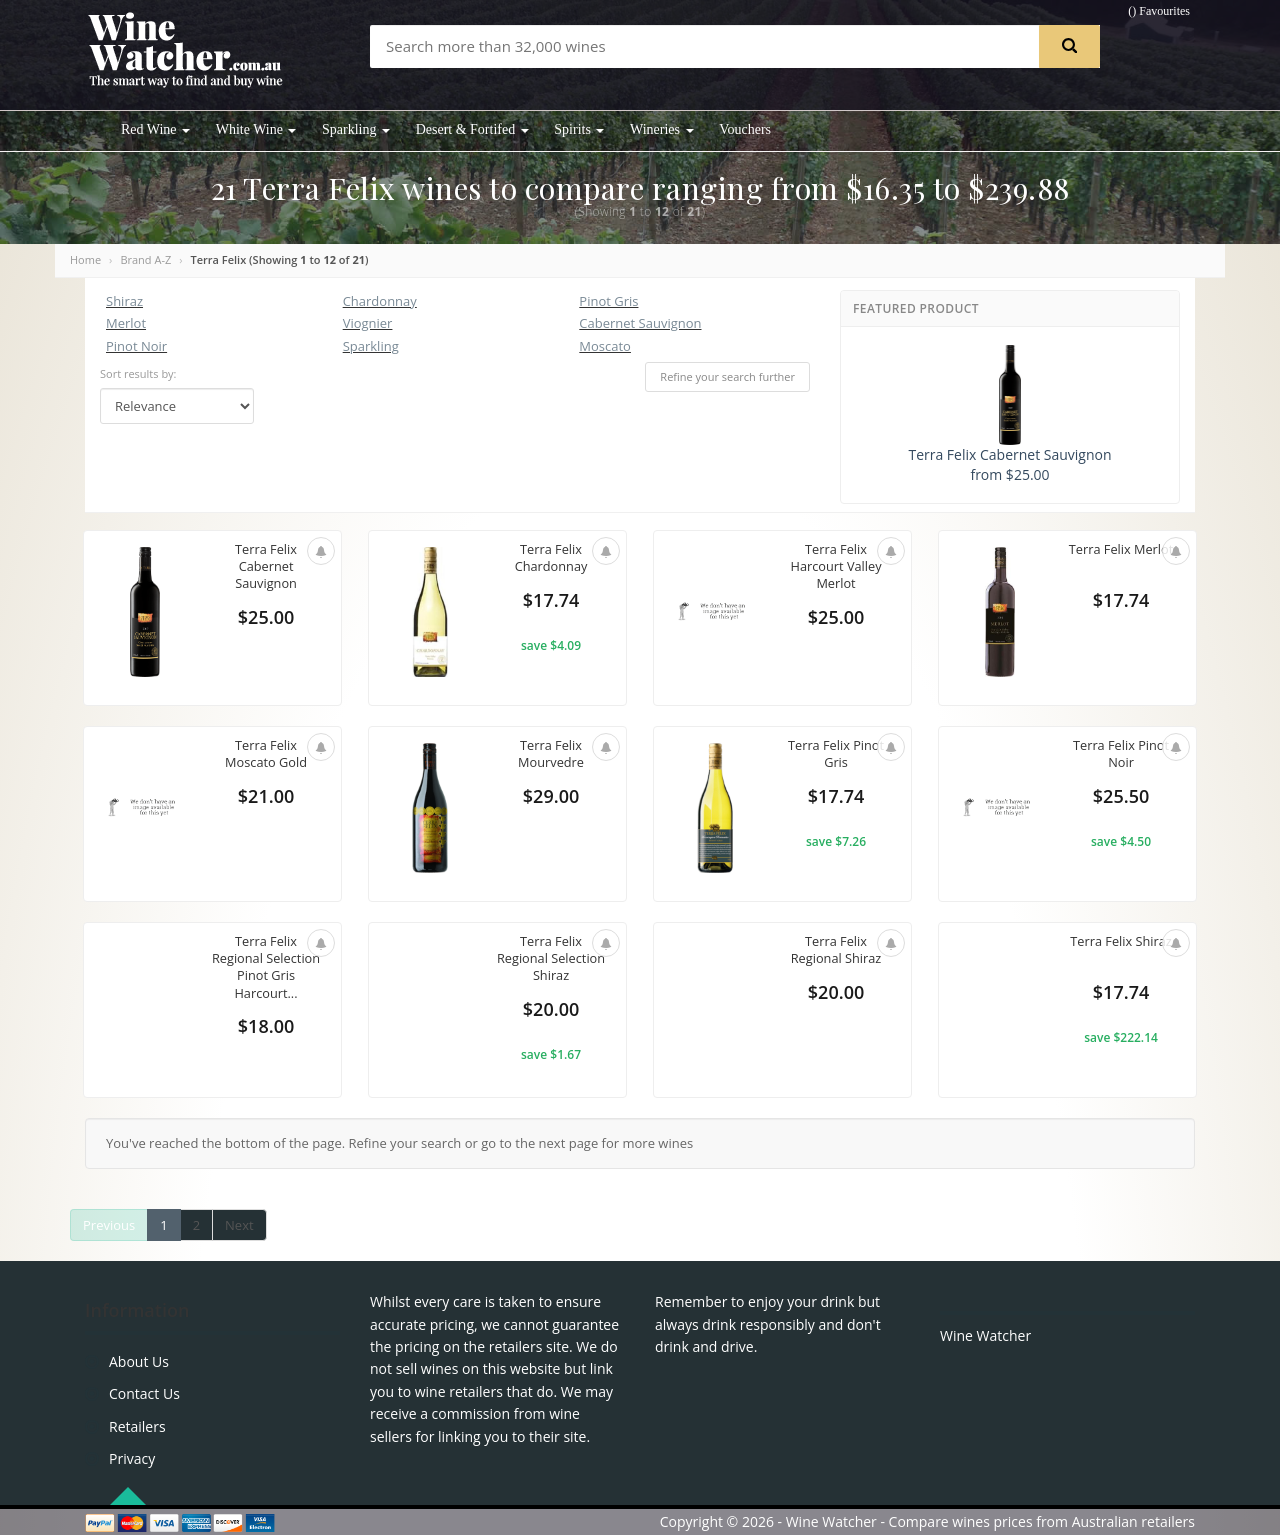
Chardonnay (380, 301)
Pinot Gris (608, 301)
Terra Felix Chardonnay (551, 558)
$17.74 (551, 601)
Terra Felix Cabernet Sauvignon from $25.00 (1009, 414)
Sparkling (356, 129)
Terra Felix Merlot (1121, 549)
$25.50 (1121, 797)
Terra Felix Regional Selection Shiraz (551, 958)
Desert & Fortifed (472, 129)
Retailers (137, 1426)
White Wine (256, 129)
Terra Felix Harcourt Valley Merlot (836, 566)
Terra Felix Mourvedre (550, 754)
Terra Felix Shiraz (1120, 941)
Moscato (605, 346)
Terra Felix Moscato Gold (266, 754)
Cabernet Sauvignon (640, 323)
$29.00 (551, 797)
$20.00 (551, 1010)
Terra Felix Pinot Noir (1121, 754)
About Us (139, 1361)
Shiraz (124, 301)
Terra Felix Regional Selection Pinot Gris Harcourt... (266, 967)
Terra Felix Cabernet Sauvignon (265, 566)
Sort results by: (138, 373)
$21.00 (266, 797)
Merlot (126, 323)
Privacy (132, 1458)
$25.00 (266, 618)
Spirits (579, 129)
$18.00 (266, 1027)
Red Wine (155, 129)
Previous (109, 1225)
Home (85, 259)
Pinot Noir (136, 346)
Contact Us (144, 1393)
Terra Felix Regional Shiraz (836, 950)
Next (239, 1225)
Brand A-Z (145, 259)
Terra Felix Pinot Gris (836, 754)
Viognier (368, 323)
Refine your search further (727, 376)
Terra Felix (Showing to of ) (280, 259)
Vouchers (745, 129)
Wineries (661, 129)
